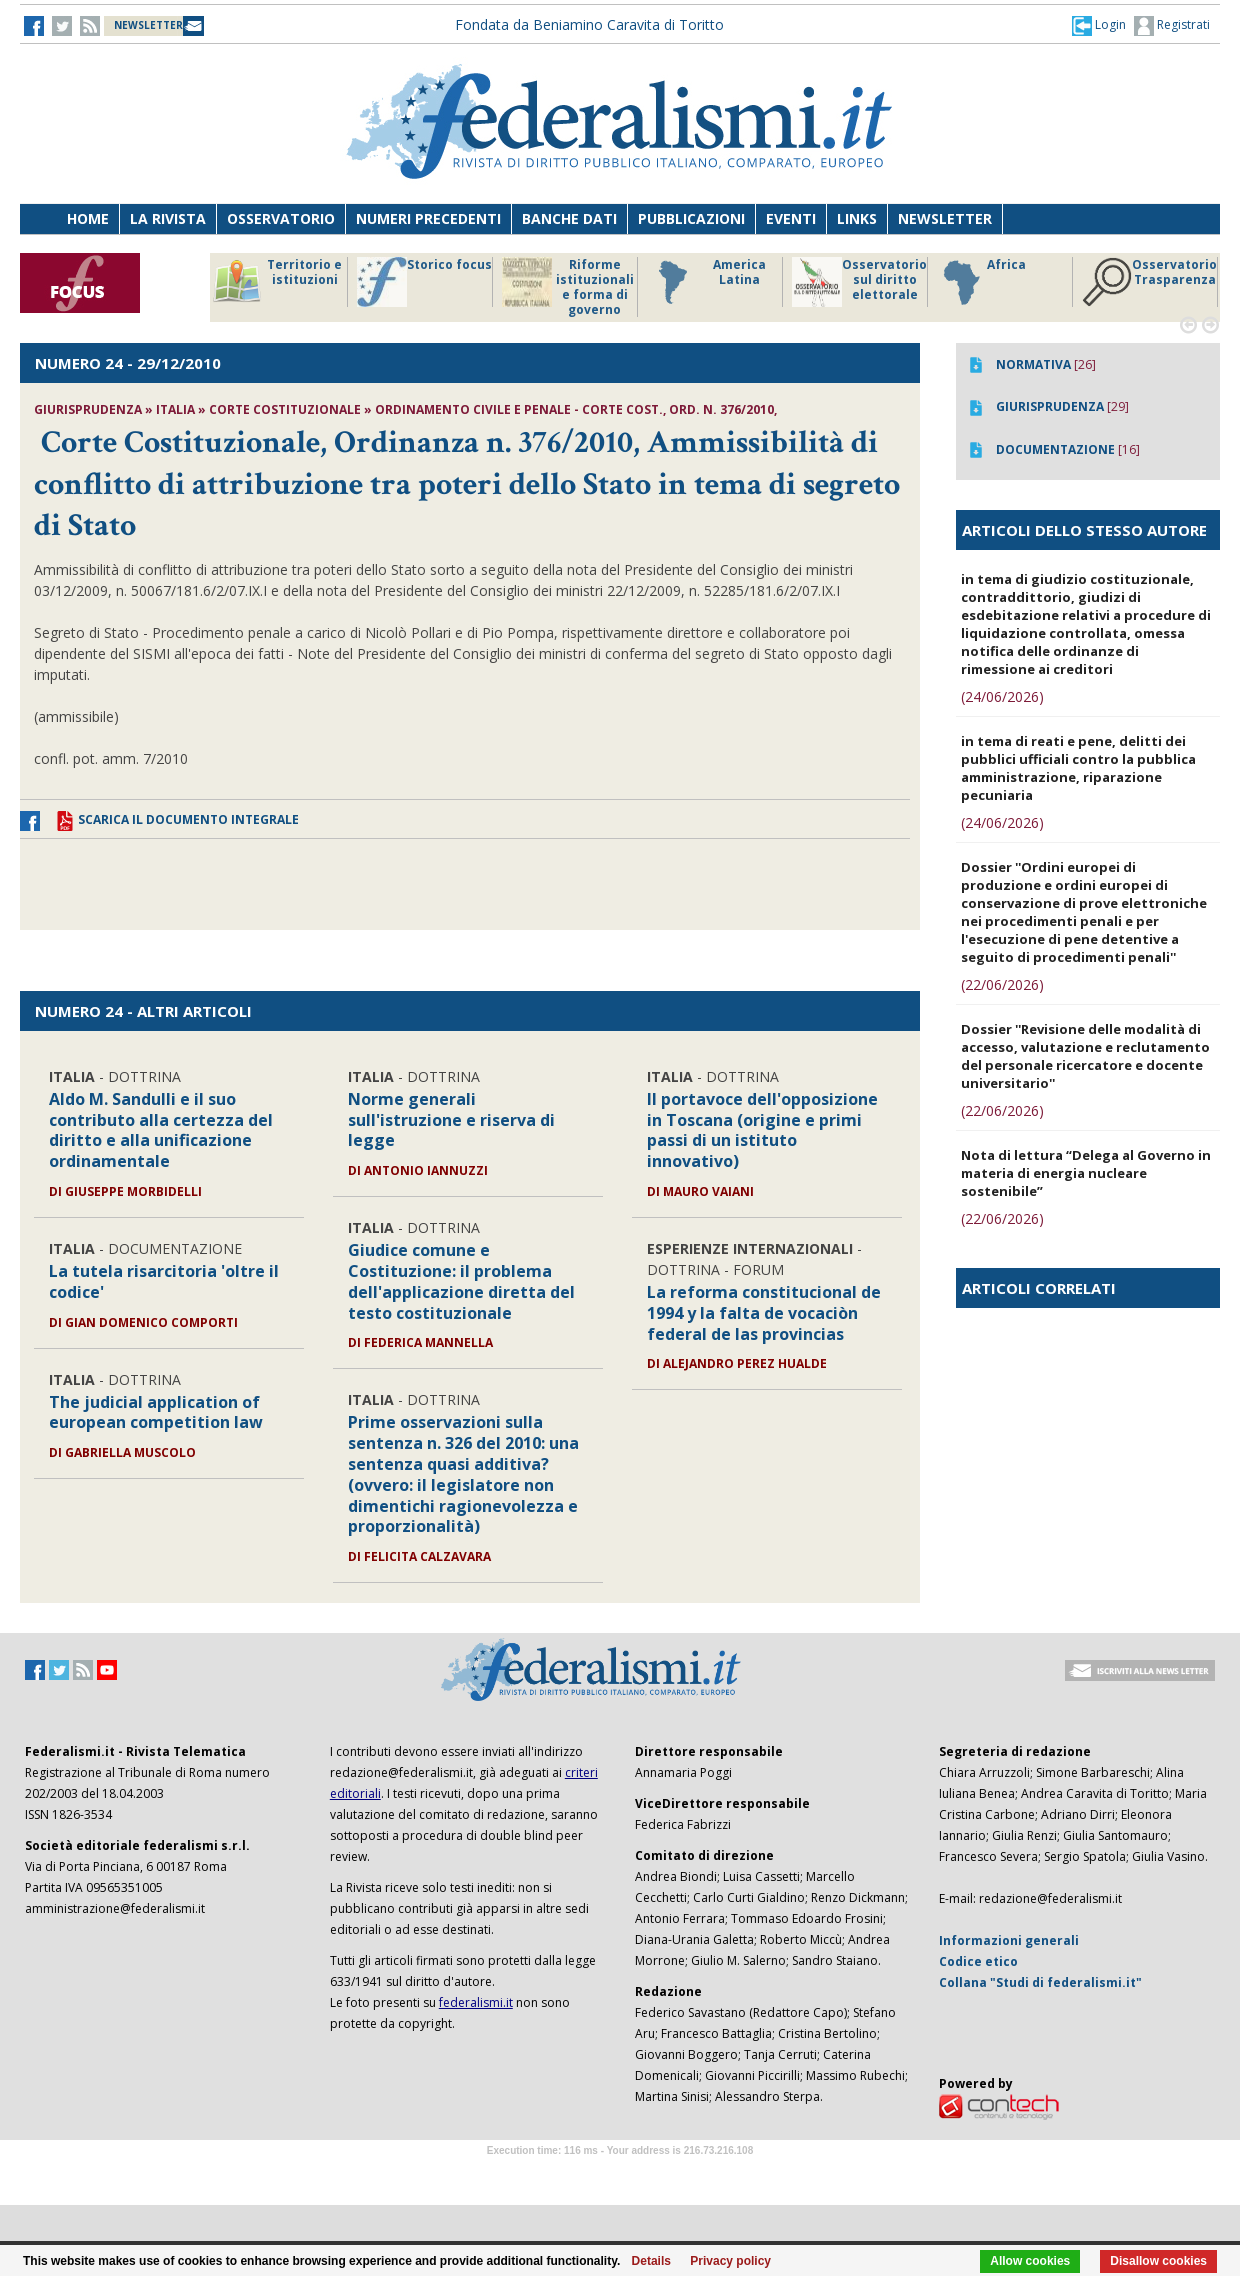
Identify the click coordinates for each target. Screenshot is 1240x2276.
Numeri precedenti (428, 218)
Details (651, 2261)
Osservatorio (281, 218)
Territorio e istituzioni (277, 282)
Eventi (791, 218)
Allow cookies (1030, 2261)
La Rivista (168, 218)
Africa (981, 282)
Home (88, 218)
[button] (1099, 25)
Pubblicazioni (691, 218)
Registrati (1172, 26)
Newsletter (945, 218)
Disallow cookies (1158, 2261)
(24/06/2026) (1002, 696)
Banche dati (569, 218)
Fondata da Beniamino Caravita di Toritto (589, 24)
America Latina (706, 282)
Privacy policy (730, 2261)
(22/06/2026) (1002, 984)
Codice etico (978, 1961)
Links (857, 218)
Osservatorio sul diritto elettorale (859, 282)
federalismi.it (476, 2002)
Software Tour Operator (620, 2173)
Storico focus (424, 282)
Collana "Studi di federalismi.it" (1040, 1982)
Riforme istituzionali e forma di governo (568, 287)
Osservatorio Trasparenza (1149, 282)
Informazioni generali (1009, 1940)
